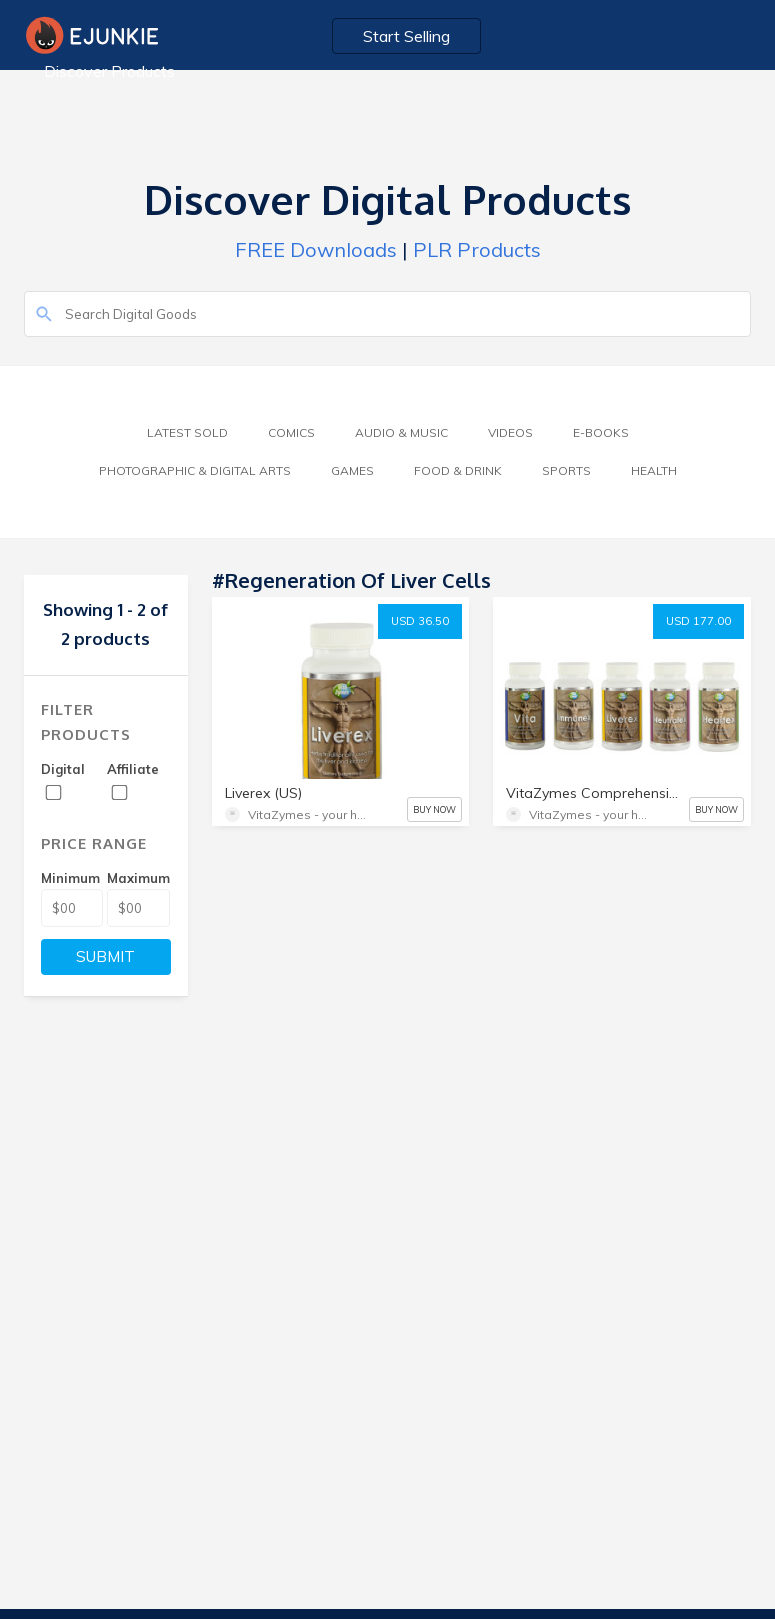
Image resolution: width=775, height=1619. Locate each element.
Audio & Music (401, 432)
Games (352, 470)
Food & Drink (458, 470)
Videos (510, 432)
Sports (566, 470)
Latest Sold (187, 432)
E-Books (601, 432)
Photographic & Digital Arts (195, 470)
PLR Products (477, 249)
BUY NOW (434, 809)
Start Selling (406, 36)
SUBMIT (105, 956)
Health (654, 470)
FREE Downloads (316, 249)
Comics (291, 432)
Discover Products (109, 71)
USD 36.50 (420, 621)
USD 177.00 (698, 621)
